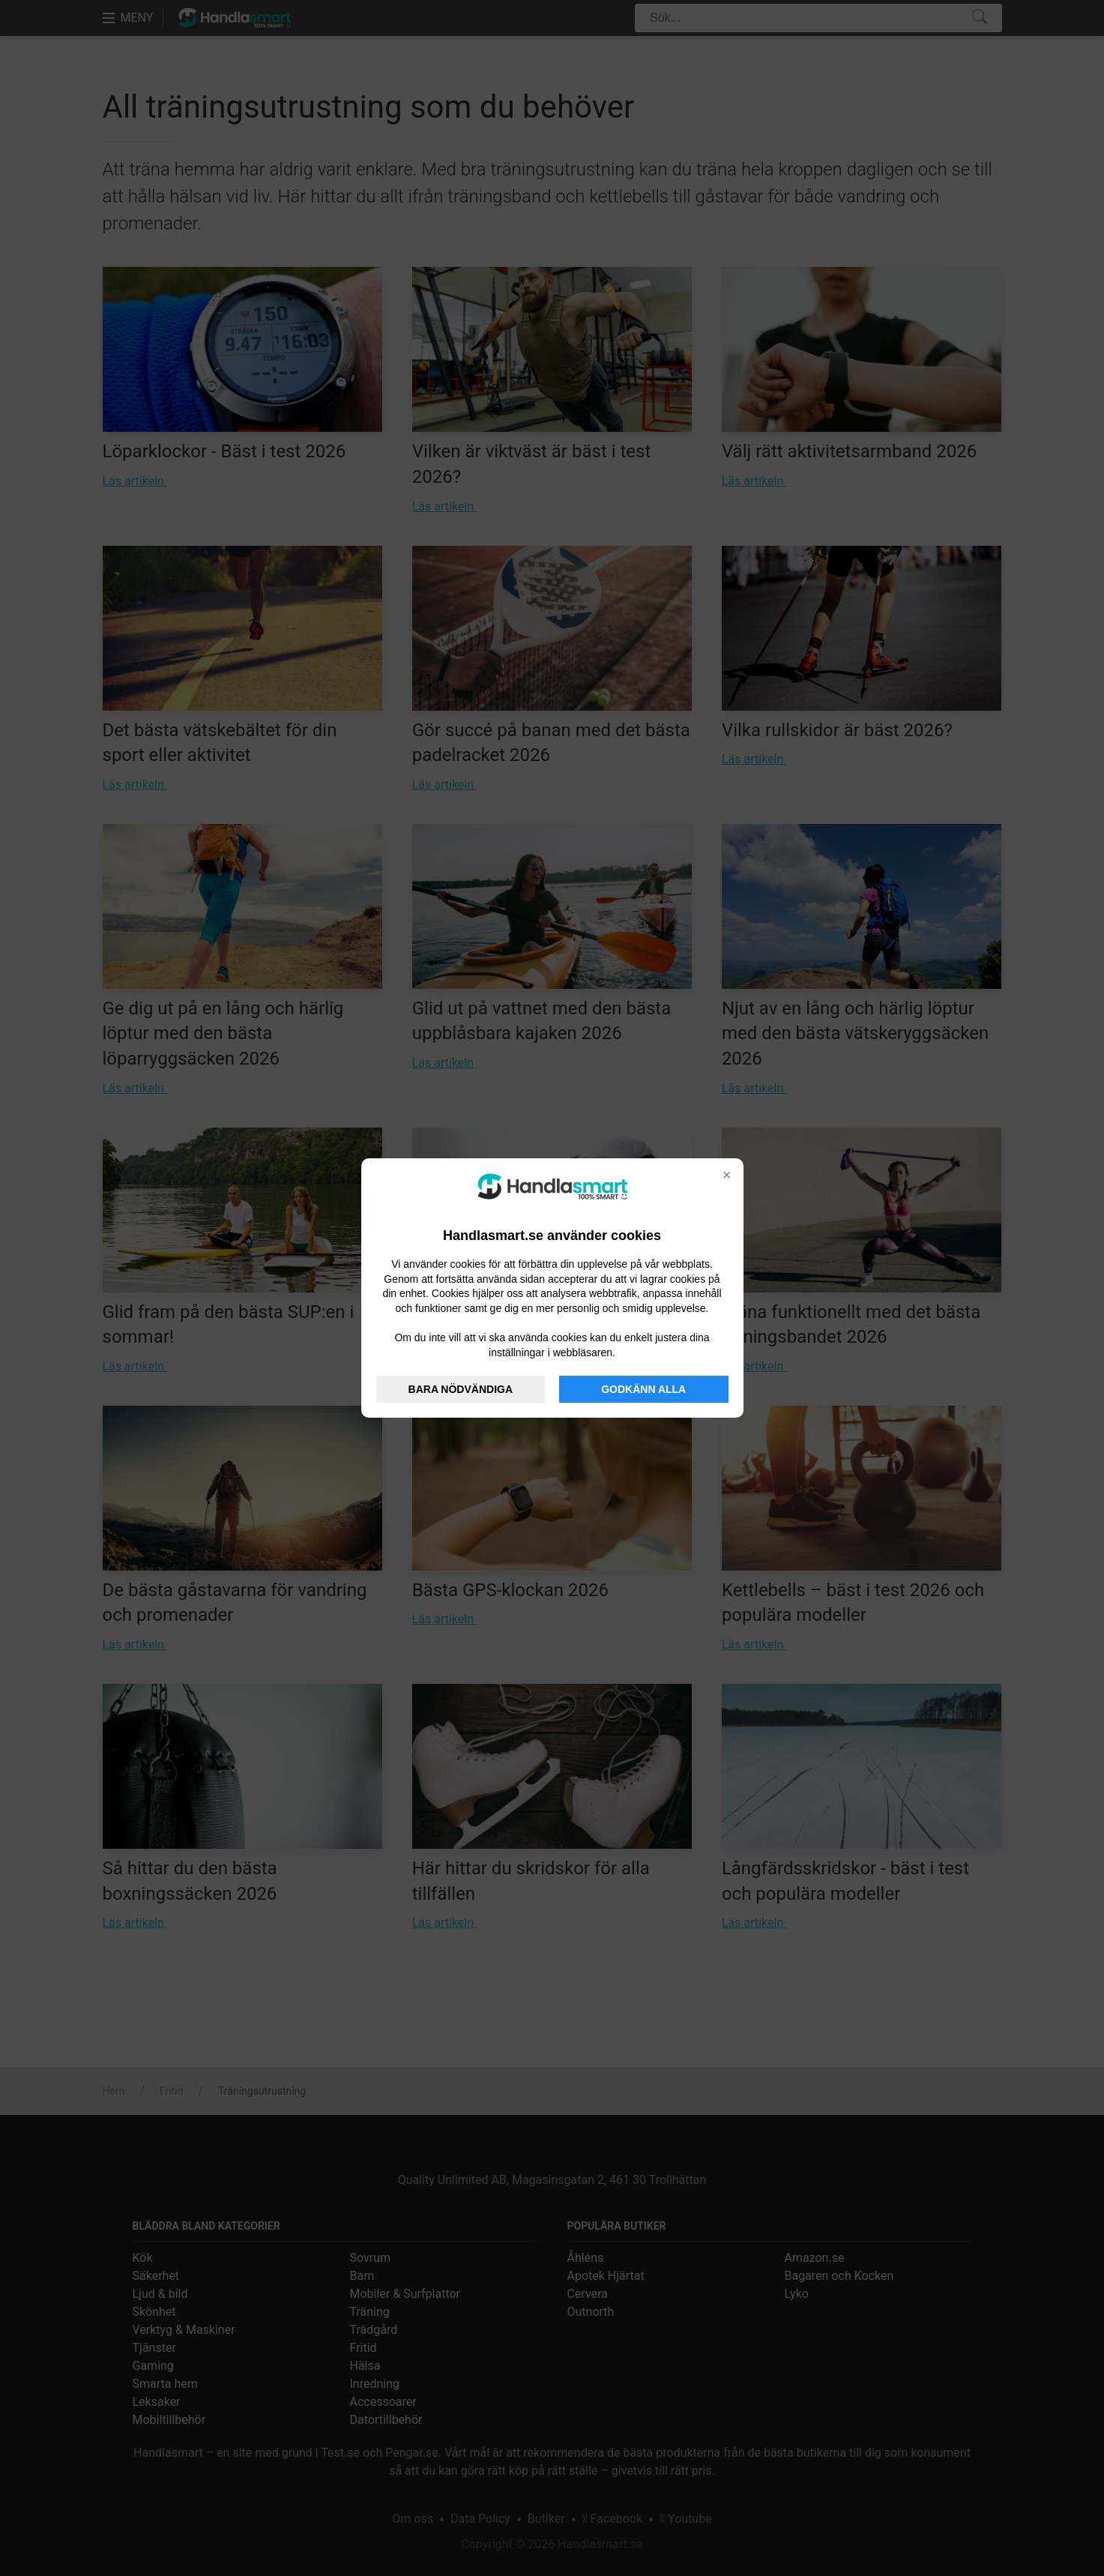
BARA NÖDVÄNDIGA (460, 1389)
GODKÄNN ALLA (643, 1389)
